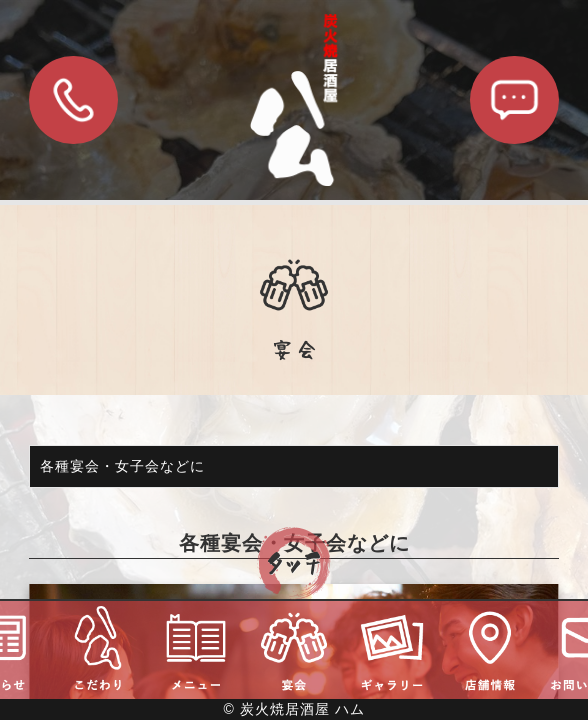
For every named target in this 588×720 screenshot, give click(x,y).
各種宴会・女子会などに (122, 466)
